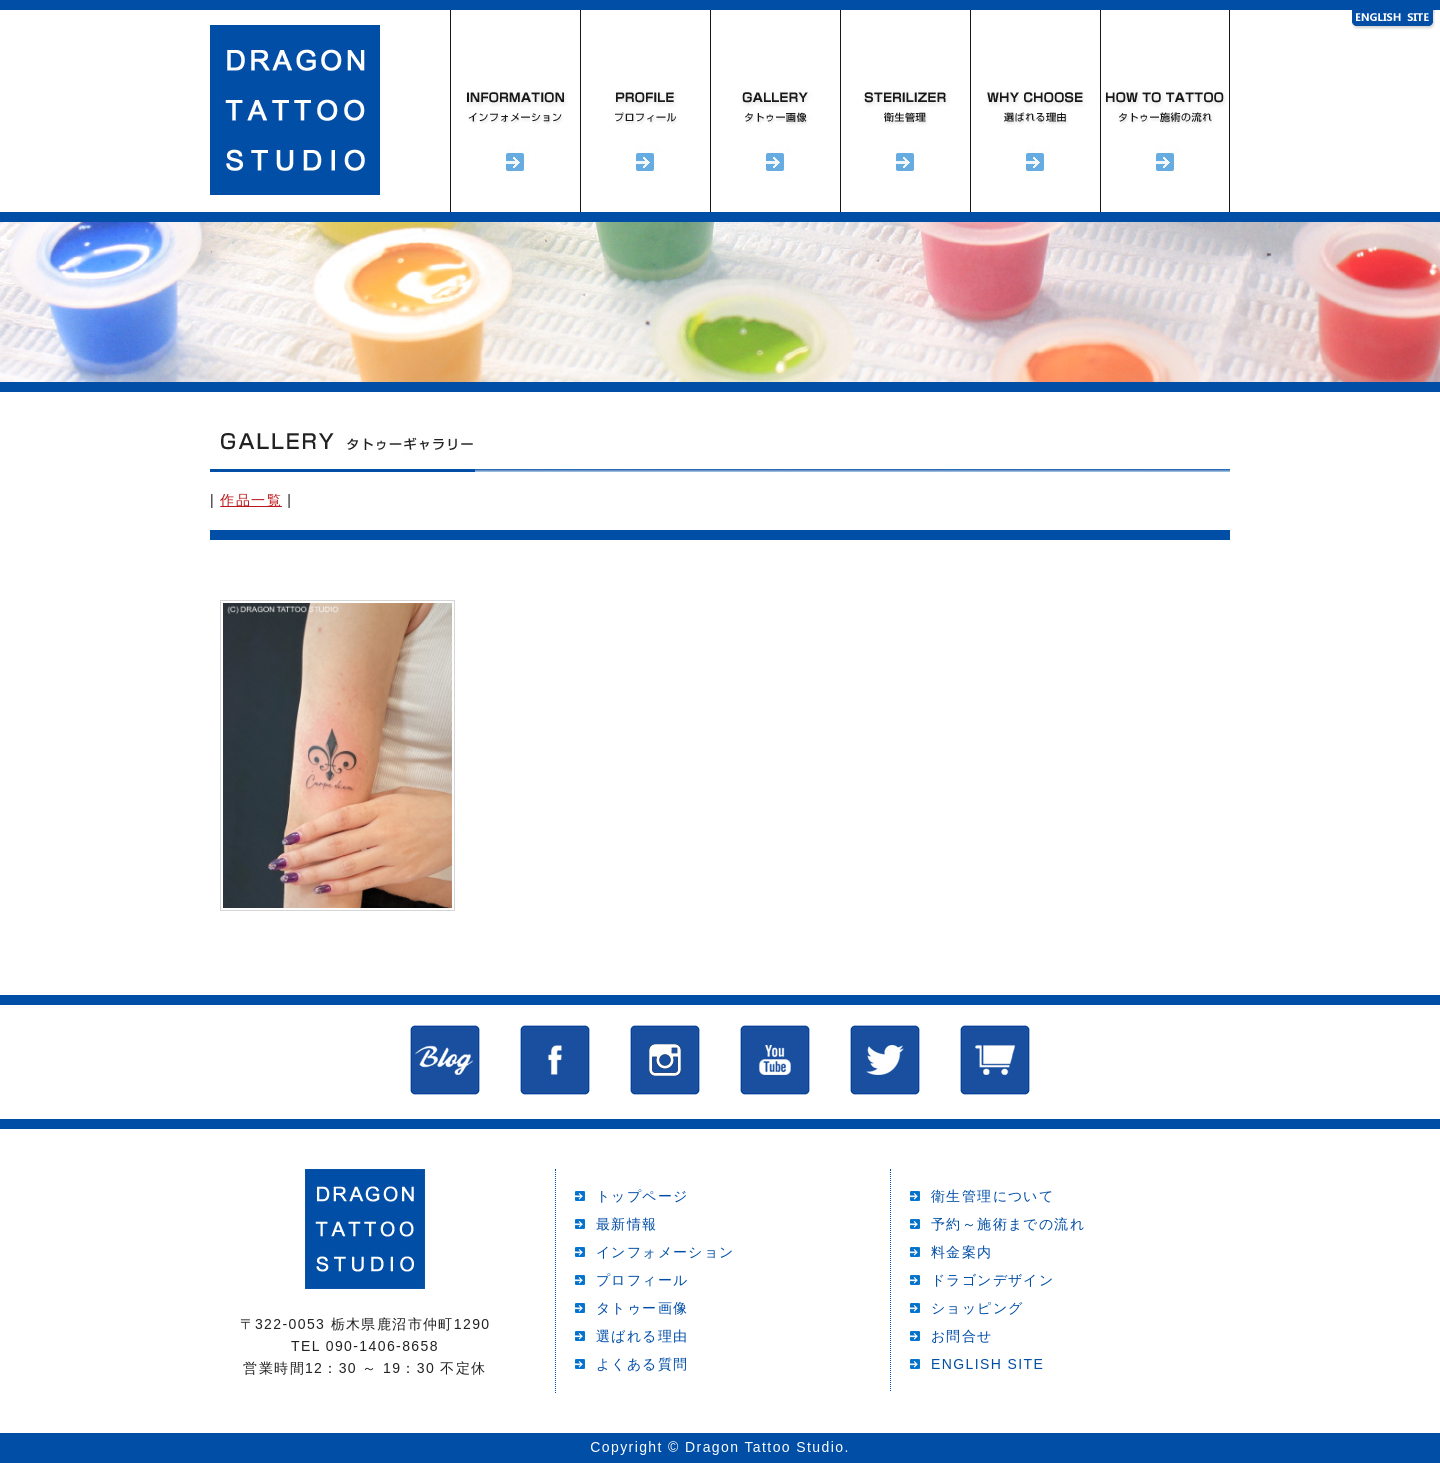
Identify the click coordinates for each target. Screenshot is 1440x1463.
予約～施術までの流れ (1165, 111)
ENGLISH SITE (987, 1364)
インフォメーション (515, 111)
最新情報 (627, 1224)
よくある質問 (642, 1364)
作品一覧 (251, 500)
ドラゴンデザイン (992, 1280)
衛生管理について (992, 1196)
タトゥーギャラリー (775, 111)
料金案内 (962, 1252)
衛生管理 (905, 111)
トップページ (642, 1196)
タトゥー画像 (642, 1308)
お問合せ (962, 1336)
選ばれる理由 (1035, 111)
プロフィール (645, 111)
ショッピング (977, 1308)
